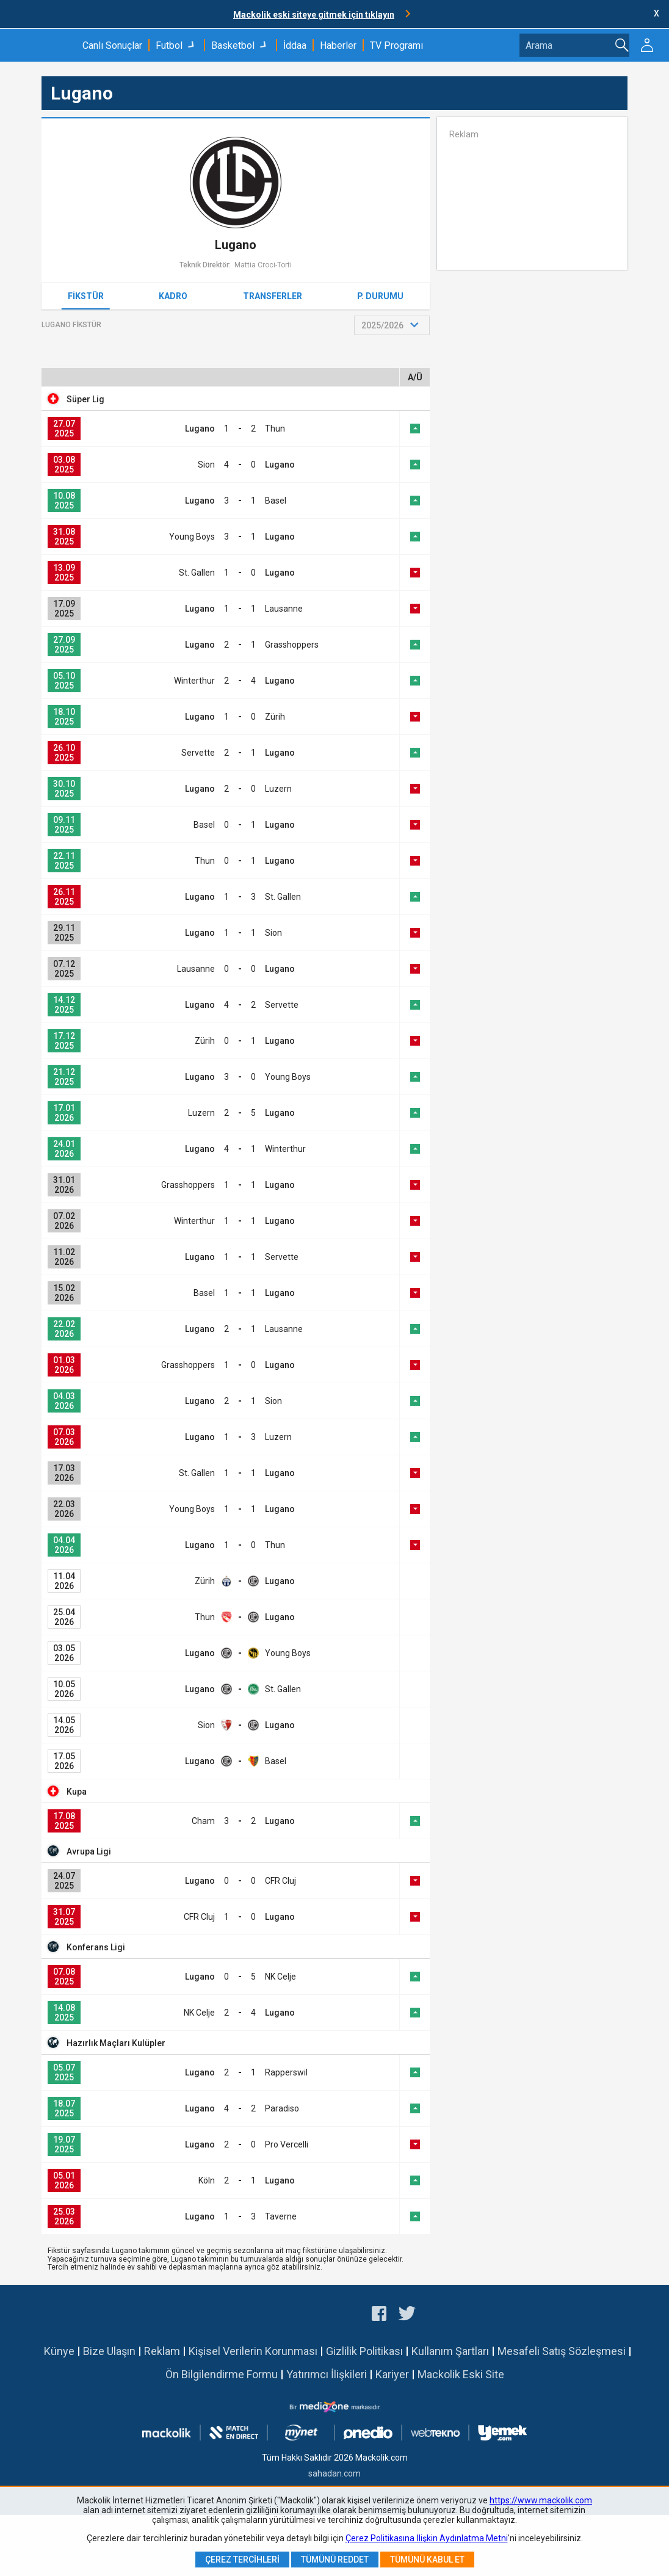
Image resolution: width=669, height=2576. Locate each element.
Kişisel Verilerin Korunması (253, 2351)
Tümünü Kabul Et (427, 2559)
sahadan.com (334, 2473)
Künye (59, 2351)
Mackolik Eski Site (461, 2374)
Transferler (272, 296)
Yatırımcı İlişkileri (326, 2374)
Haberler (338, 45)
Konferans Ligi (96, 1947)
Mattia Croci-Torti (263, 265)
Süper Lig (85, 399)
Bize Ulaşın (109, 2351)
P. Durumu (380, 296)
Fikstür (86, 296)
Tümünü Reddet (335, 2559)
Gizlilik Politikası (364, 2351)
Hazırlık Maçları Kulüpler (116, 2043)
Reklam (162, 2351)
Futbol (169, 45)
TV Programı (396, 45)
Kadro (173, 296)
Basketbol (233, 45)
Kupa (77, 1791)
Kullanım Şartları (450, 2351)
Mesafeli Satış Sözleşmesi (561, 2351)
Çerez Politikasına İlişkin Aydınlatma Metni (426, 2538)
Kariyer (392, 2374)
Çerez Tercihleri (242, 2559)
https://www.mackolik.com (541, 2500)
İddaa (294, 45)
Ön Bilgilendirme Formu (221, 2374)
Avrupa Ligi (89, 1851)
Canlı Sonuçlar (112, 45)
